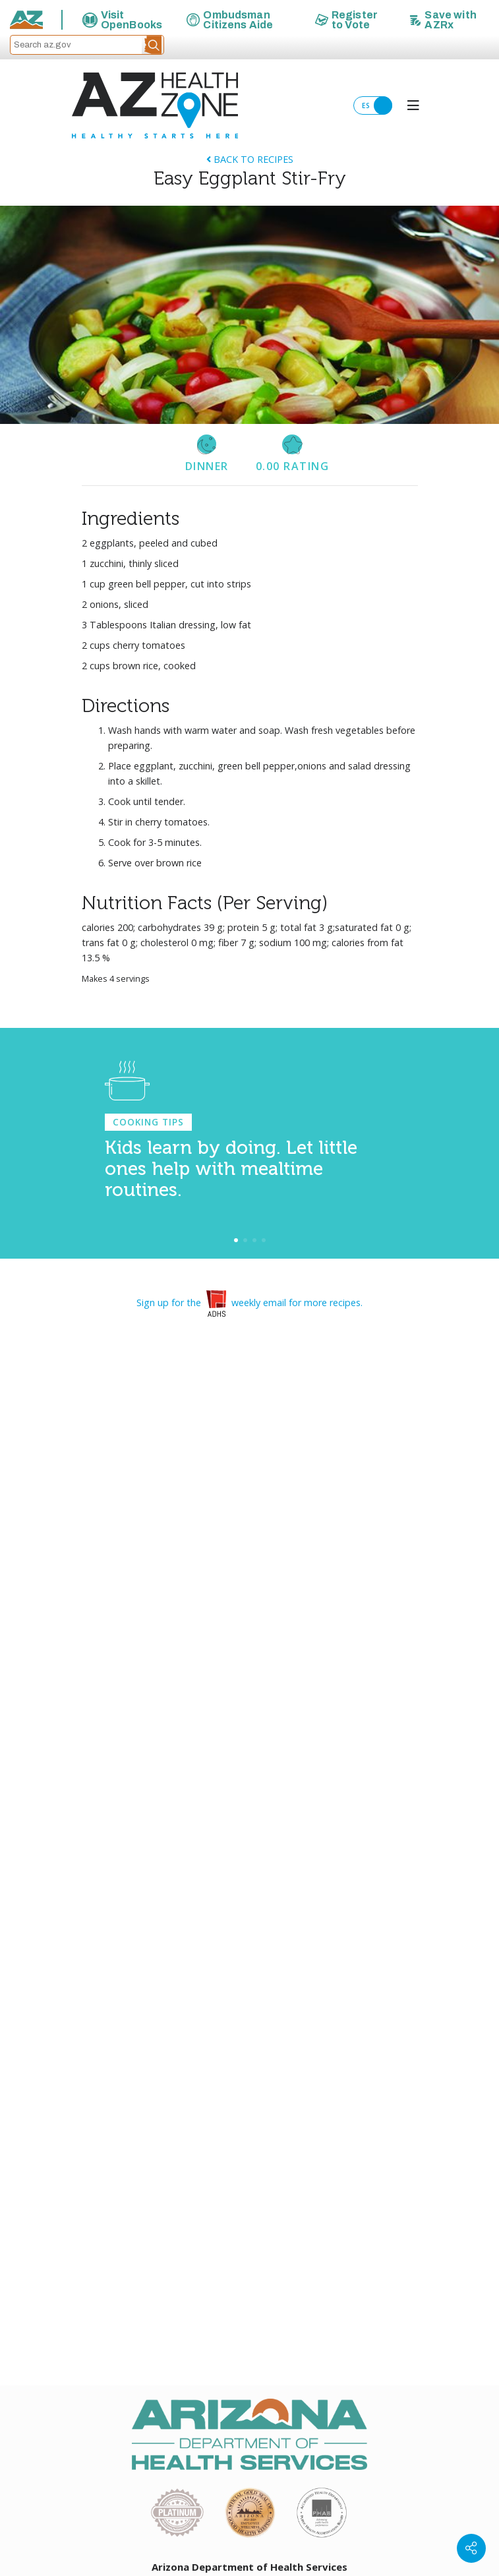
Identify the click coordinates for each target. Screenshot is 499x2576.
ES (377, 105)
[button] (153, 45)
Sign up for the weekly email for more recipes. (249, 1302)
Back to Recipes (249, 159)
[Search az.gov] (76, 45)
